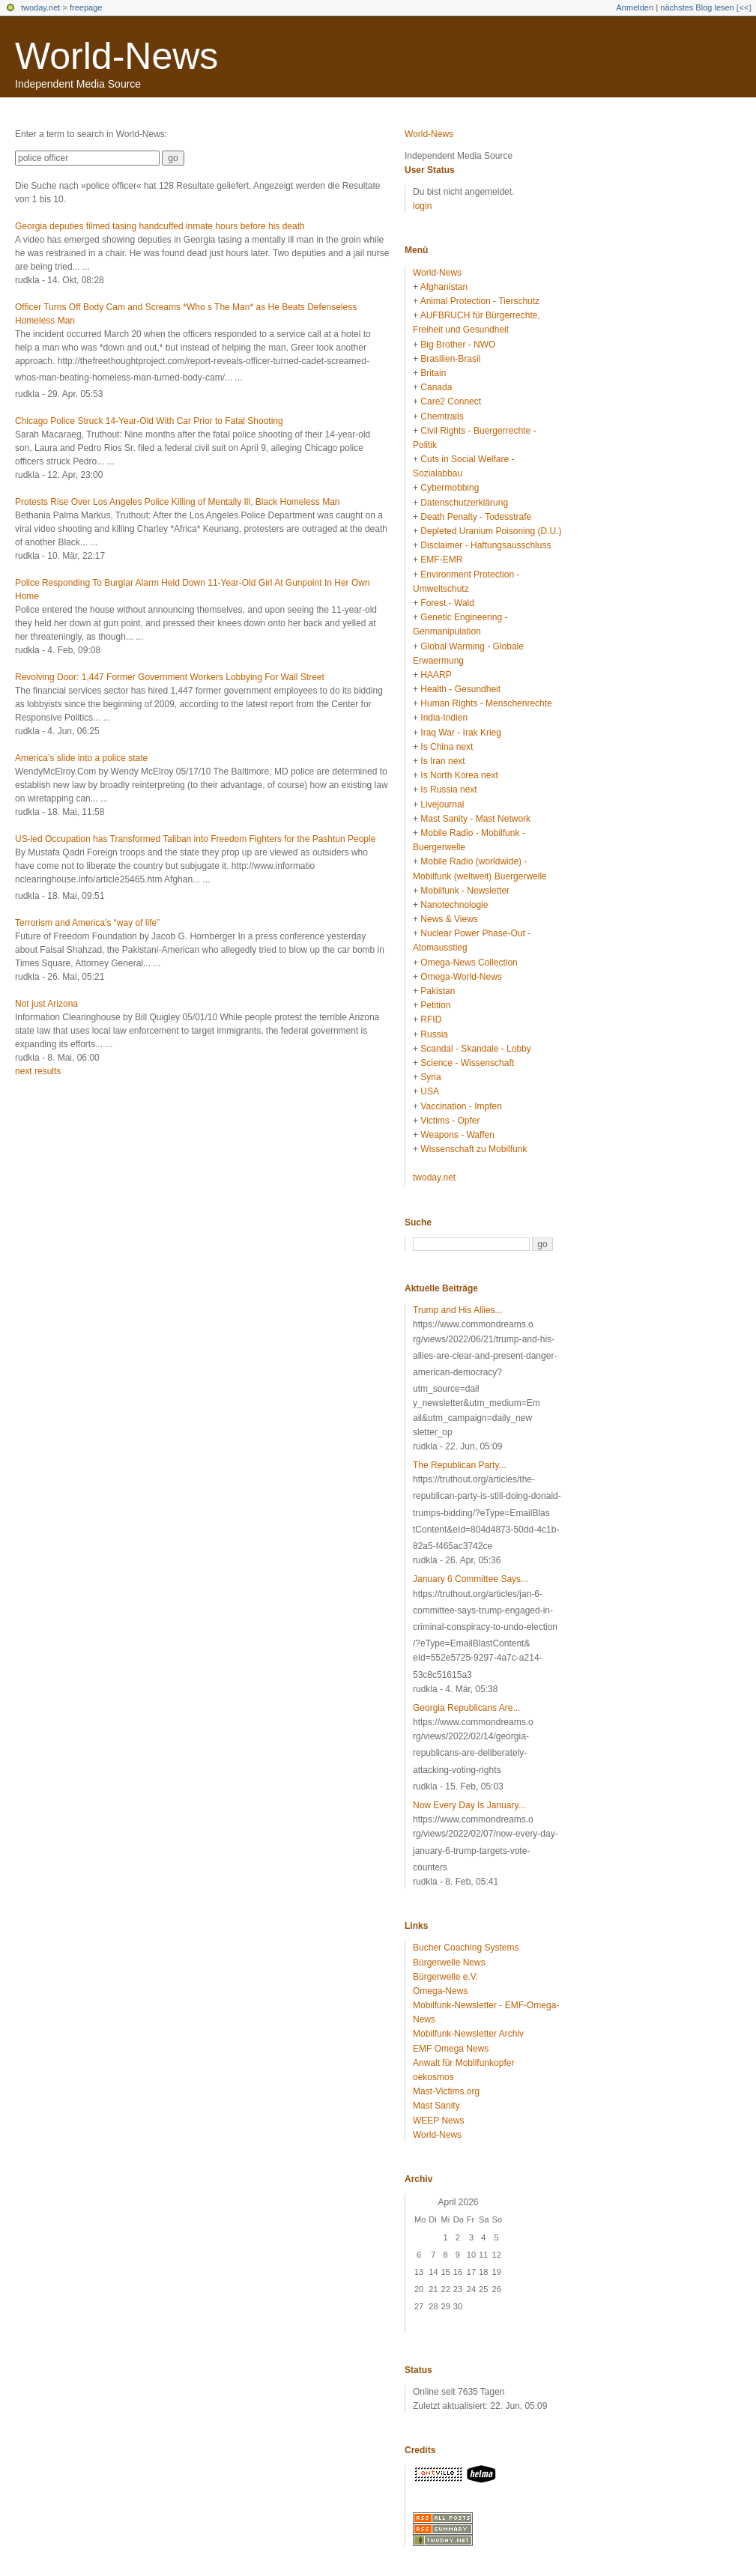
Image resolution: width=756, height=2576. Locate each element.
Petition (435, 1005)
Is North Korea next (459, 775)
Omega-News (440, 1991)
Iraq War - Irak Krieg (460, 732)
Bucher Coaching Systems (465, 1947)
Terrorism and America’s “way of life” (87, 923)
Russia (434, 1034)
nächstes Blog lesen (697, 7)
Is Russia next (448, 789)
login (422, 206)
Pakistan (437, 991)
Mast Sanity (436, 2105)
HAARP (435, 675)
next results (38, 1071)
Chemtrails (441, 416)
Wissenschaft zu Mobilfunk (473, 1149)
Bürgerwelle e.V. (445, 1977)
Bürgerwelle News (449, 1962)
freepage (86, 7)
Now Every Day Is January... (469, 1805)
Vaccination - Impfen (461, 1106)
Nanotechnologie (454, 905)
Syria (430, 1077)
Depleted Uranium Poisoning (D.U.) (490, 531)
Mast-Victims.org (446, 2091)
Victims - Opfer (450, 1120)
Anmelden (635, 7)
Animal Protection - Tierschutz (479, 301)
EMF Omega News (451, 2048)
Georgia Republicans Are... (466, 1708)
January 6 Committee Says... (470, 1579)
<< (744, 7)
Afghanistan (444, 287)
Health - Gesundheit (460, 689)
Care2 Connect (450, 401)
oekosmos (433, 2077)
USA (429, 1091)
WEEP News (438, 2120)
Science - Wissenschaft (467, 1063)
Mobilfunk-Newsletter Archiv (468, 2033)
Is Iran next (442, 761)
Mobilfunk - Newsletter (464, 890)
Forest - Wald (447, 603)
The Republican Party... (459, 1465)
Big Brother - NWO (457, 344)
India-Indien (444, 717)
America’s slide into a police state (81, 758)
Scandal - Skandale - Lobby (475, 1048)
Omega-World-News (460, 977)
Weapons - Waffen (457, 1135)
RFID (430, 1019)
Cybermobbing (449, 487)
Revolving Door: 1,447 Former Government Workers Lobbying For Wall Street (169, 677)
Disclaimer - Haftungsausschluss (485, 545)
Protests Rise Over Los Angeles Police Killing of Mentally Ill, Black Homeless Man (177, 502)
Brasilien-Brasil (450, 359)
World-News (116, 56)
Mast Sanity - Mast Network (475, 818)
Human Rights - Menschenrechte (485, 703)
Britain (433, 373)
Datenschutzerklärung (464, 502)
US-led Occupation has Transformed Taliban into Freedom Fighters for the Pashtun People (195, 839)
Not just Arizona (46, 1003)
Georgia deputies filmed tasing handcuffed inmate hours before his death (160, 226)
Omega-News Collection (468, 962)
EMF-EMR (441, 559)
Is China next (446, 747)
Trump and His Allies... (458, 1310)
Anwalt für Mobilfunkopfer (463, 2063)
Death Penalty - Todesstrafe (475, 517)
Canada (436, 387)
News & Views (448, 919)
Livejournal (442, 804)
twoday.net (40, 7)
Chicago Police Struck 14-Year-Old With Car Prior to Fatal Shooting (149, 421)
